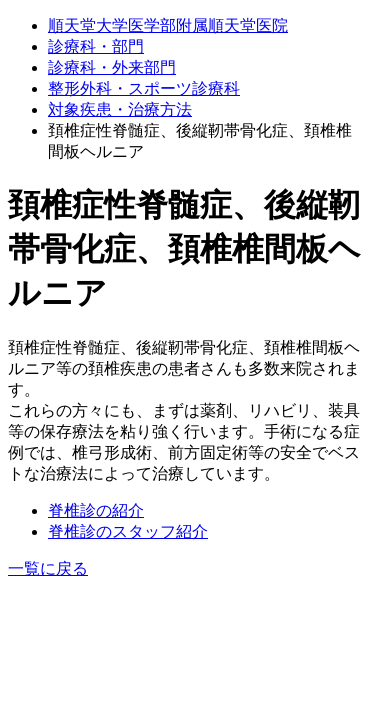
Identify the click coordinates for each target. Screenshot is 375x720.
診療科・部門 (96, 46)
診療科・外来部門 (112, 67)
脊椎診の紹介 (96, 510)
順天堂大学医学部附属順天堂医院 (168, 25)
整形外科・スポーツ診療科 (144, 88)
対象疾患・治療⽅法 (120, 109)
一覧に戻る (48, 568)
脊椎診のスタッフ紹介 (128, 531)
